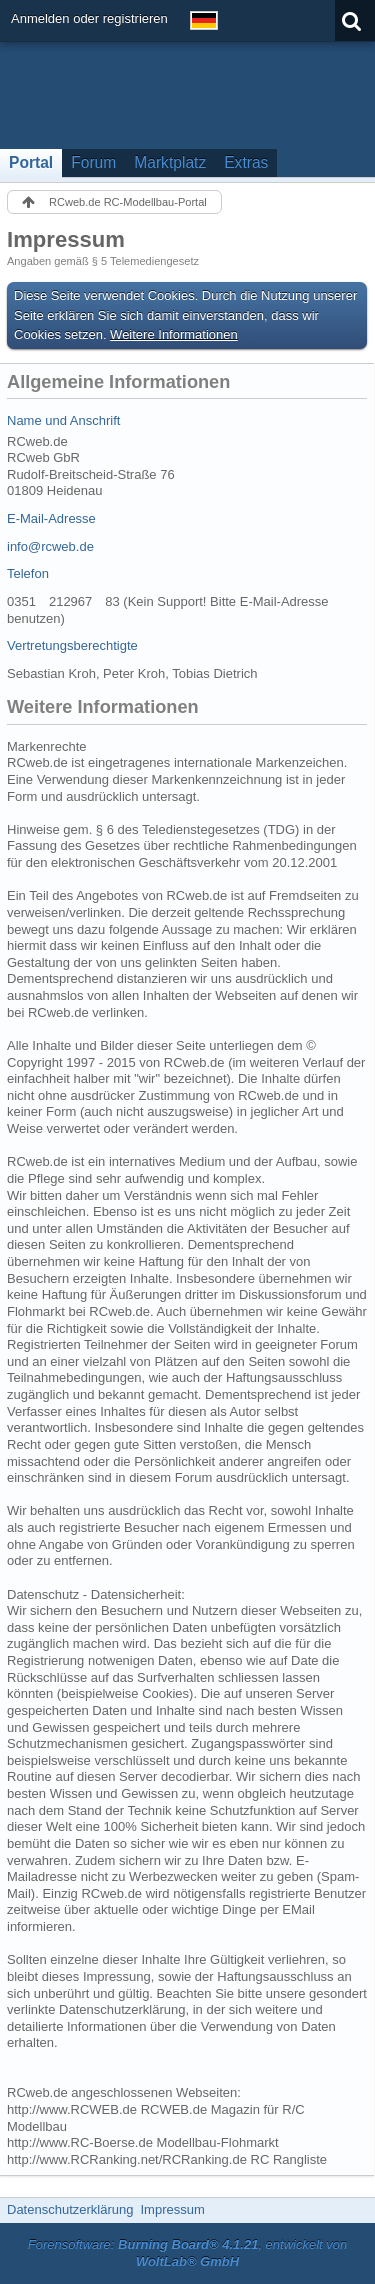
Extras (246, 162)
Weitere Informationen (174, 334)
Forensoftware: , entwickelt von (188, 2253)
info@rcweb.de (50, 546)
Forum (93, 162)
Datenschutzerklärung (70, 2209)
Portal (31, 162)
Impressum (172, 2209)
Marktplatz (170, 162)
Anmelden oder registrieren (89, 18)
